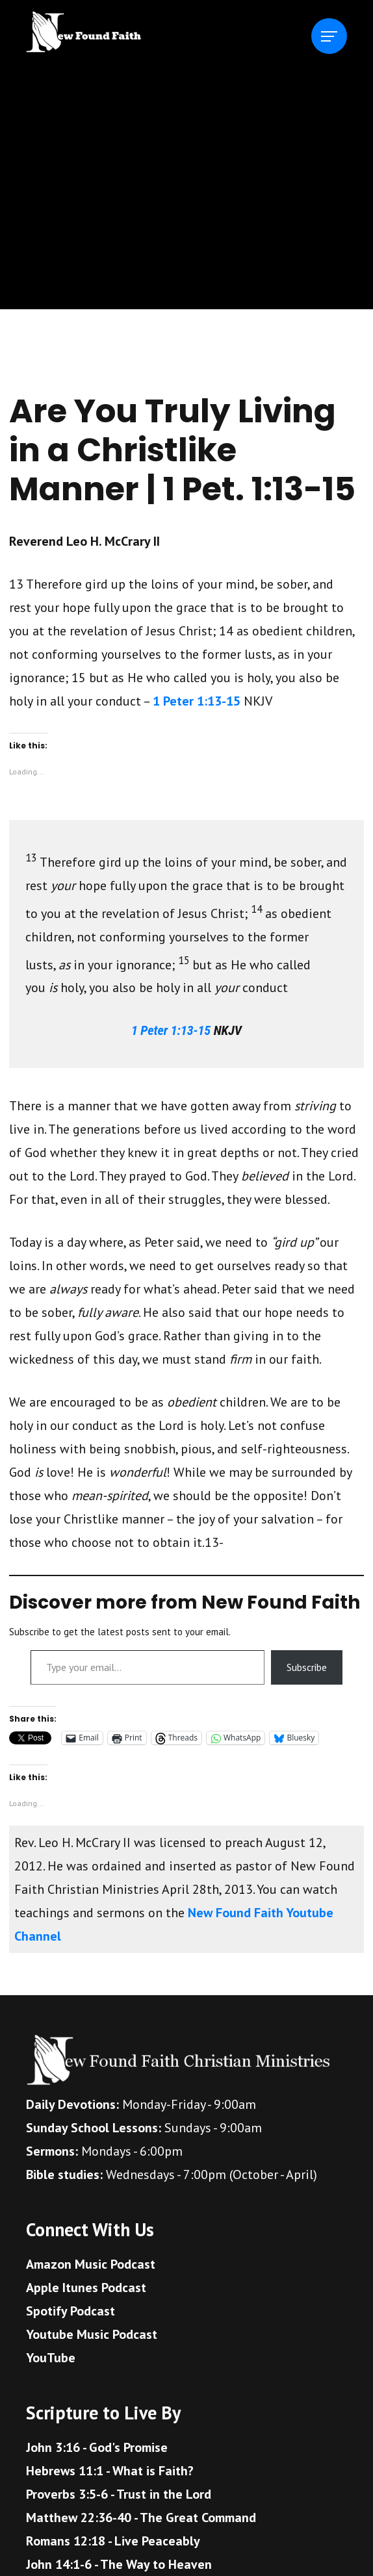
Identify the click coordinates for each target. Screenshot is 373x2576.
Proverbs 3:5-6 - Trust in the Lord (118, 2494)
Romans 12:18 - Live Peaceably (113, 2540)
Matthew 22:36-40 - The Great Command (141, 2517)
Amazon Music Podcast (90, 2264)
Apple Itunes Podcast (86, 2287)
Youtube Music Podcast (91, 2334)
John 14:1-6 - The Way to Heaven (119, 2564)
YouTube (50, 2357)
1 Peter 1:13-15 (196, 701)
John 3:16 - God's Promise (97, 2447)
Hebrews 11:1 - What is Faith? (110, 2470)
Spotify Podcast (70, 2310)
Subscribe (307, 1667)
